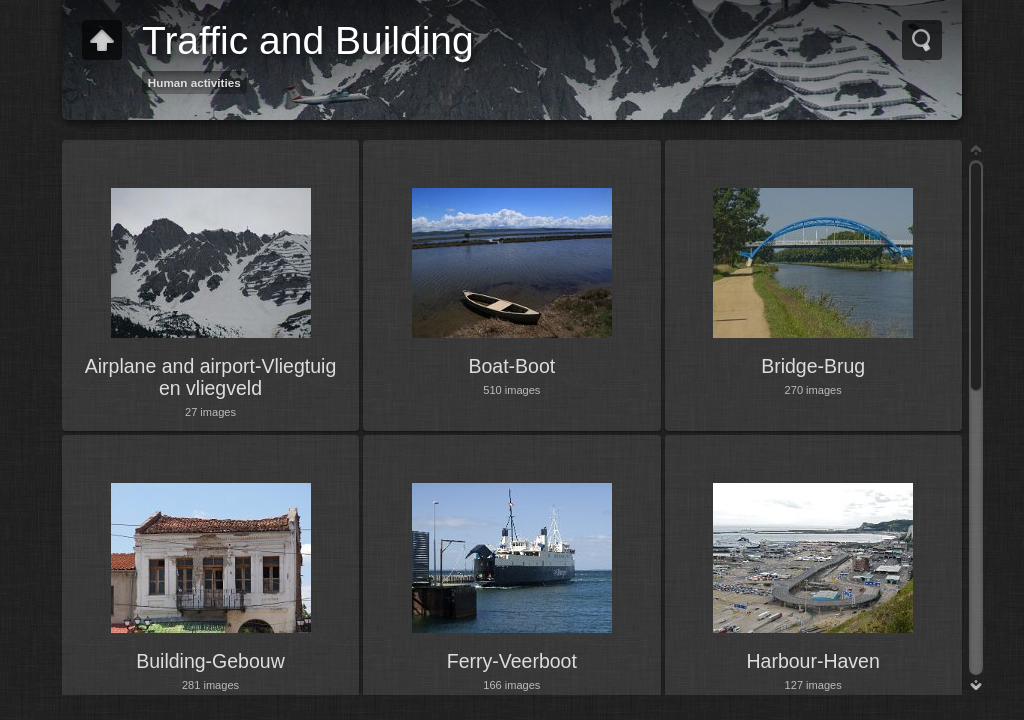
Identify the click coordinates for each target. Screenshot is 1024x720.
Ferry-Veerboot (512, 661)
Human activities (194, 82)
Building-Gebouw (210, 661)
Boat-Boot (511, 366)
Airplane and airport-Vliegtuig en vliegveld (210, 377)
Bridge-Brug (813, 366)
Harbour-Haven (813, 661)
